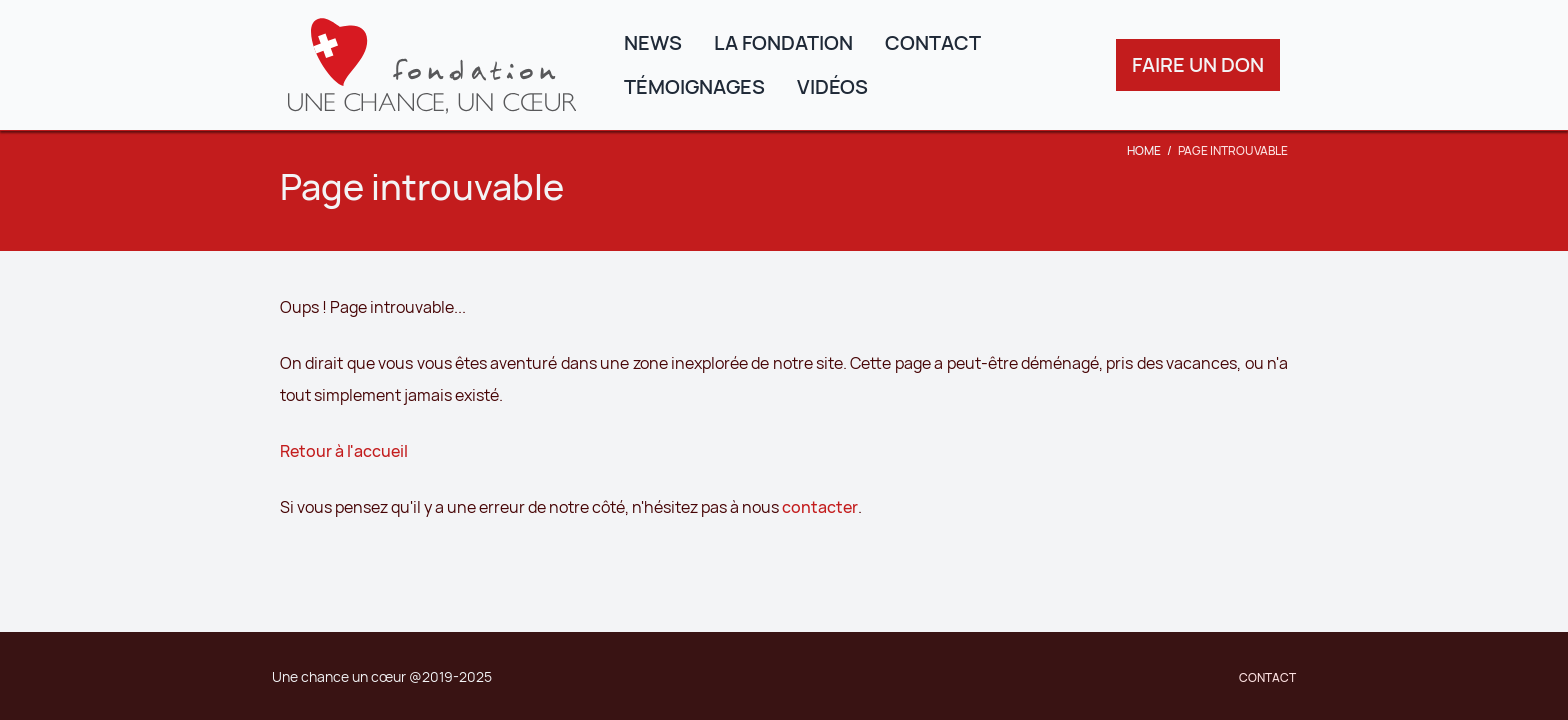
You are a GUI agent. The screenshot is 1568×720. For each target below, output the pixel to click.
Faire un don (1198, 64)
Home (1144, 150)
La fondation (783, 42)
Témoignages (694, 86)
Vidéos (832, 86)
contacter (820, 507)
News (653, 42)
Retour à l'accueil (344, 451)
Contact (933, 42)
